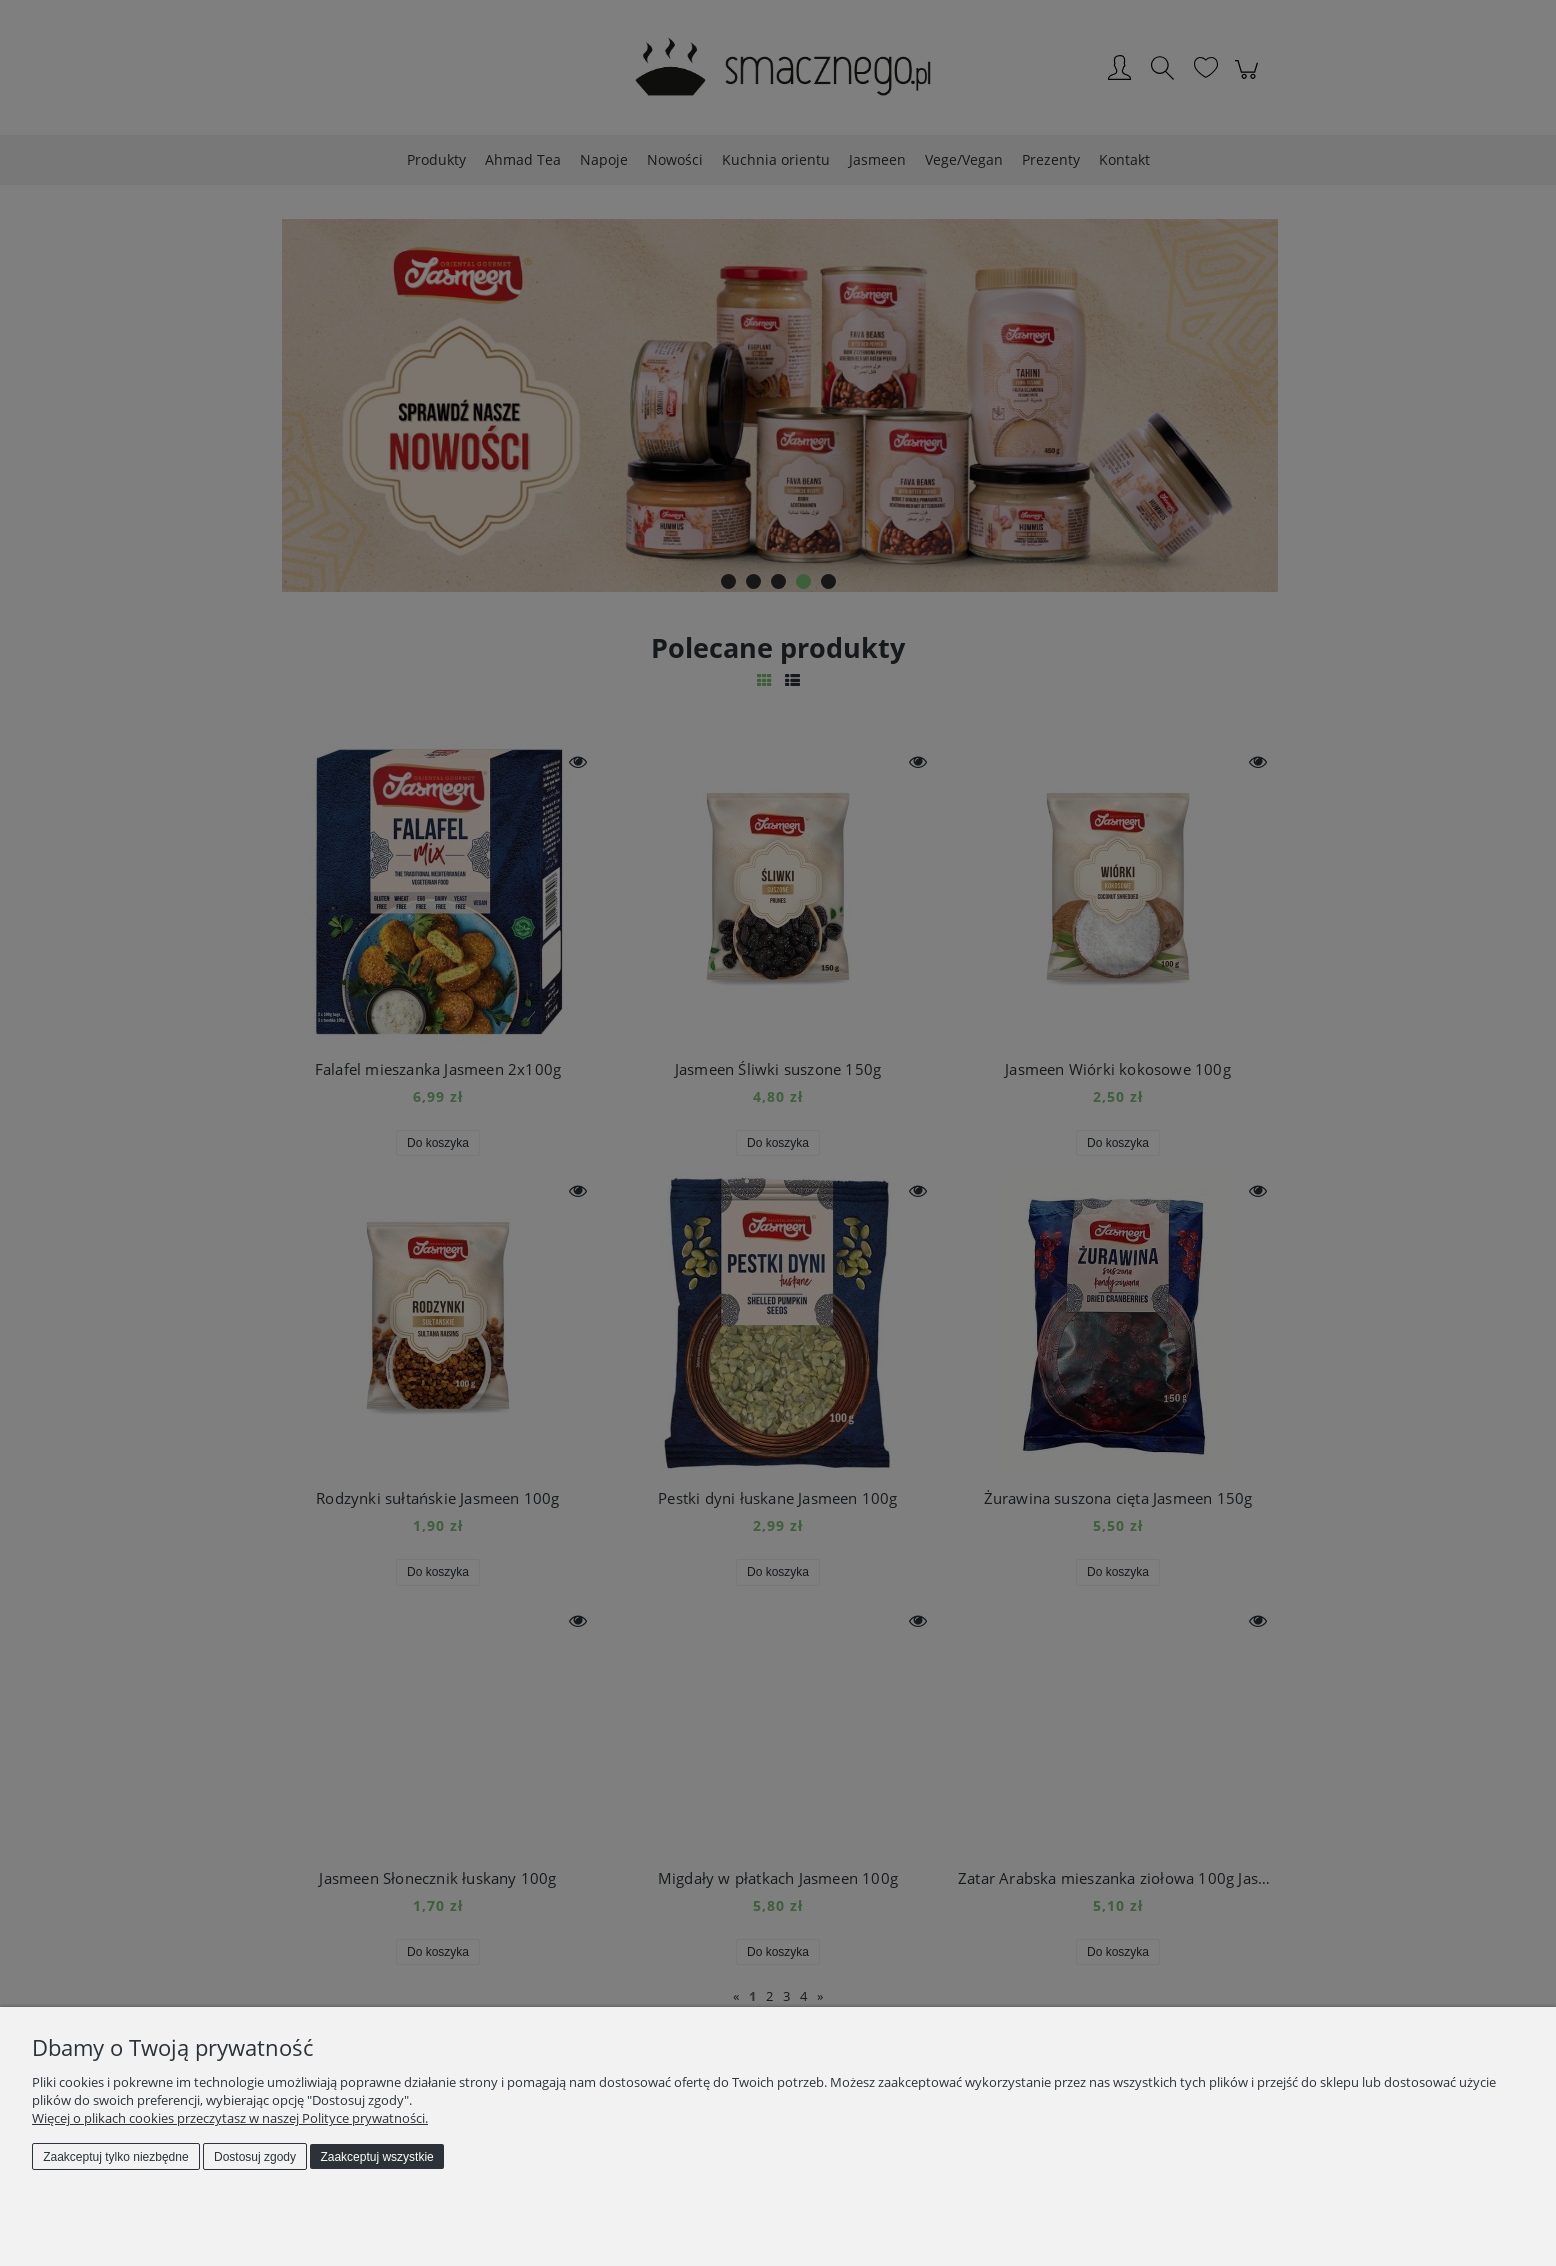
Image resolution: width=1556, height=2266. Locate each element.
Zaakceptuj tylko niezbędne (115, 2157)
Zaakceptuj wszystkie (376, 2157)
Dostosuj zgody (255, 2157)
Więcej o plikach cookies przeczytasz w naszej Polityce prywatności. (230, 2118)
